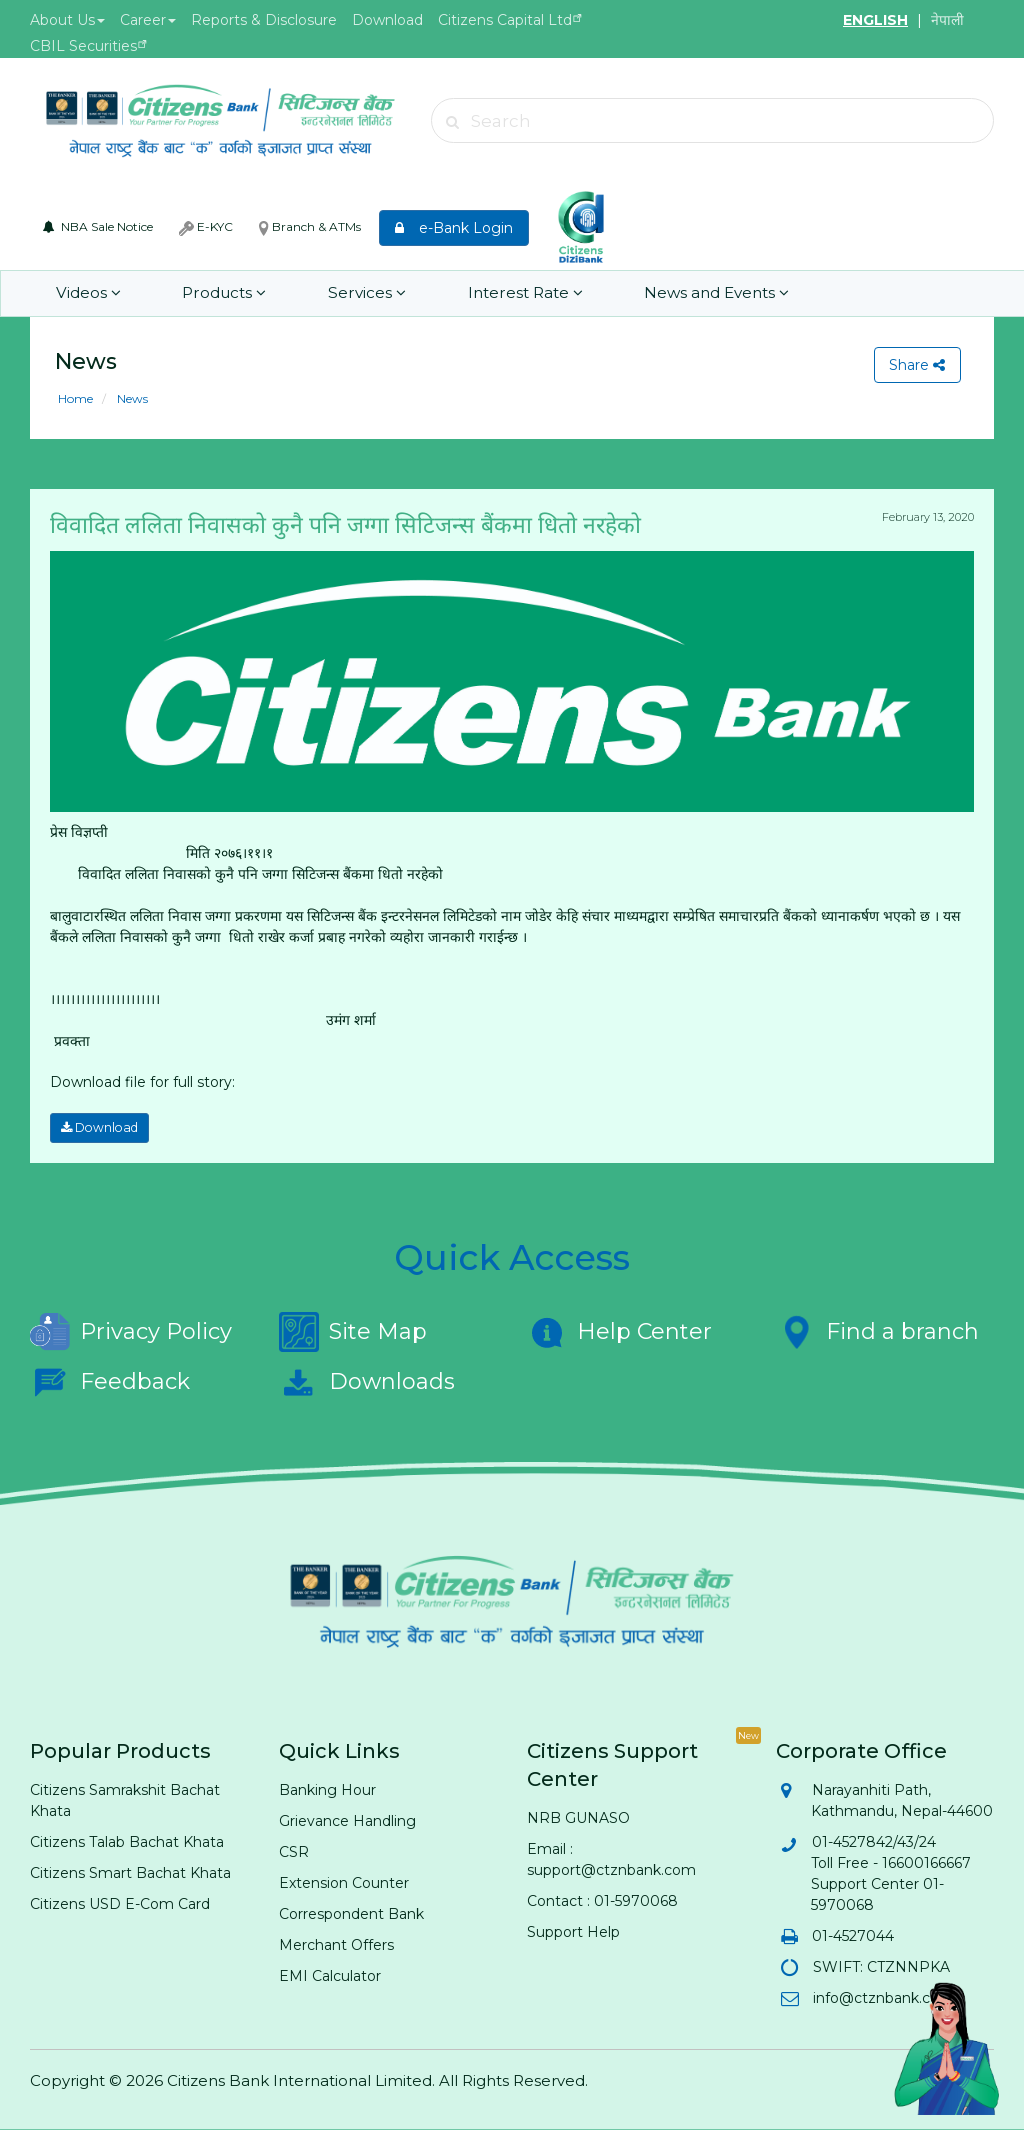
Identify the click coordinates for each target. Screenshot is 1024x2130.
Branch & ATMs (310, 227)
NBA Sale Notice (98, 226)
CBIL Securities (83, 46)
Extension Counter (344, 1883)
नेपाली (947, 20)
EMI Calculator (330, 1976)
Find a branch (877, 1332)
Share (917, 365)
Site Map (353, 1332)
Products (218, 293)
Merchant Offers (336, 1945)
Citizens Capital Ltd (505, 20)
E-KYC (206, 227)
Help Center (619, 1332)
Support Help (573, 1932)
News (131, 398)
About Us (67, 20)
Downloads (367, 1382)
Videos (87, 293)
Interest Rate (509, 293)
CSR (294, 1852)
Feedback (110, 1382)
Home (75, 398)
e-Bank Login (454, 228)
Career (148, 20)
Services (356, 293)
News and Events (696, 293)
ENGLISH (875, 20)
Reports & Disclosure (264, 20)
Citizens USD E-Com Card (120, 1904)
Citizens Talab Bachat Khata (127, 1842)
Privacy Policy (131, 1332)
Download (387, 20)
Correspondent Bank (351, 1914)
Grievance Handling (347, 1821)
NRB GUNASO (578, 1818)
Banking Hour (327, 1790)
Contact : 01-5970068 (602, 1901)
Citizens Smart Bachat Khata (130, 1873)
